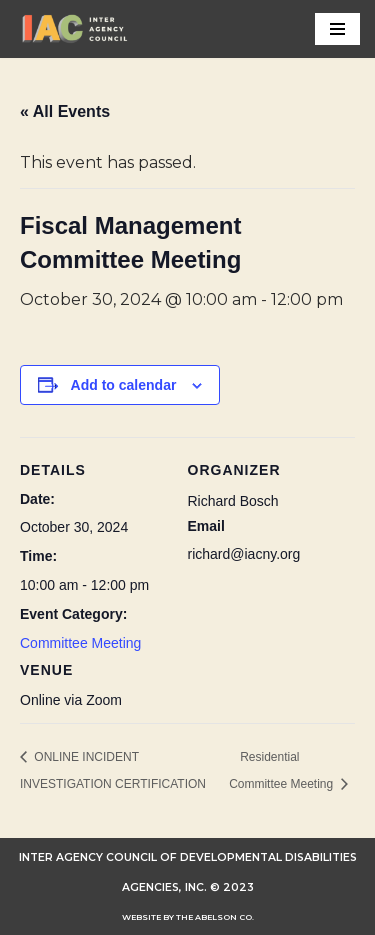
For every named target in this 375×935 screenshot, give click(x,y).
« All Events (65, 111)
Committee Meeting (80, 643)
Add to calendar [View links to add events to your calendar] (124, 385)
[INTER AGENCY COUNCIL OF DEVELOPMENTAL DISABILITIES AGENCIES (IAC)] (75, 29)
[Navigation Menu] (337, 29)
